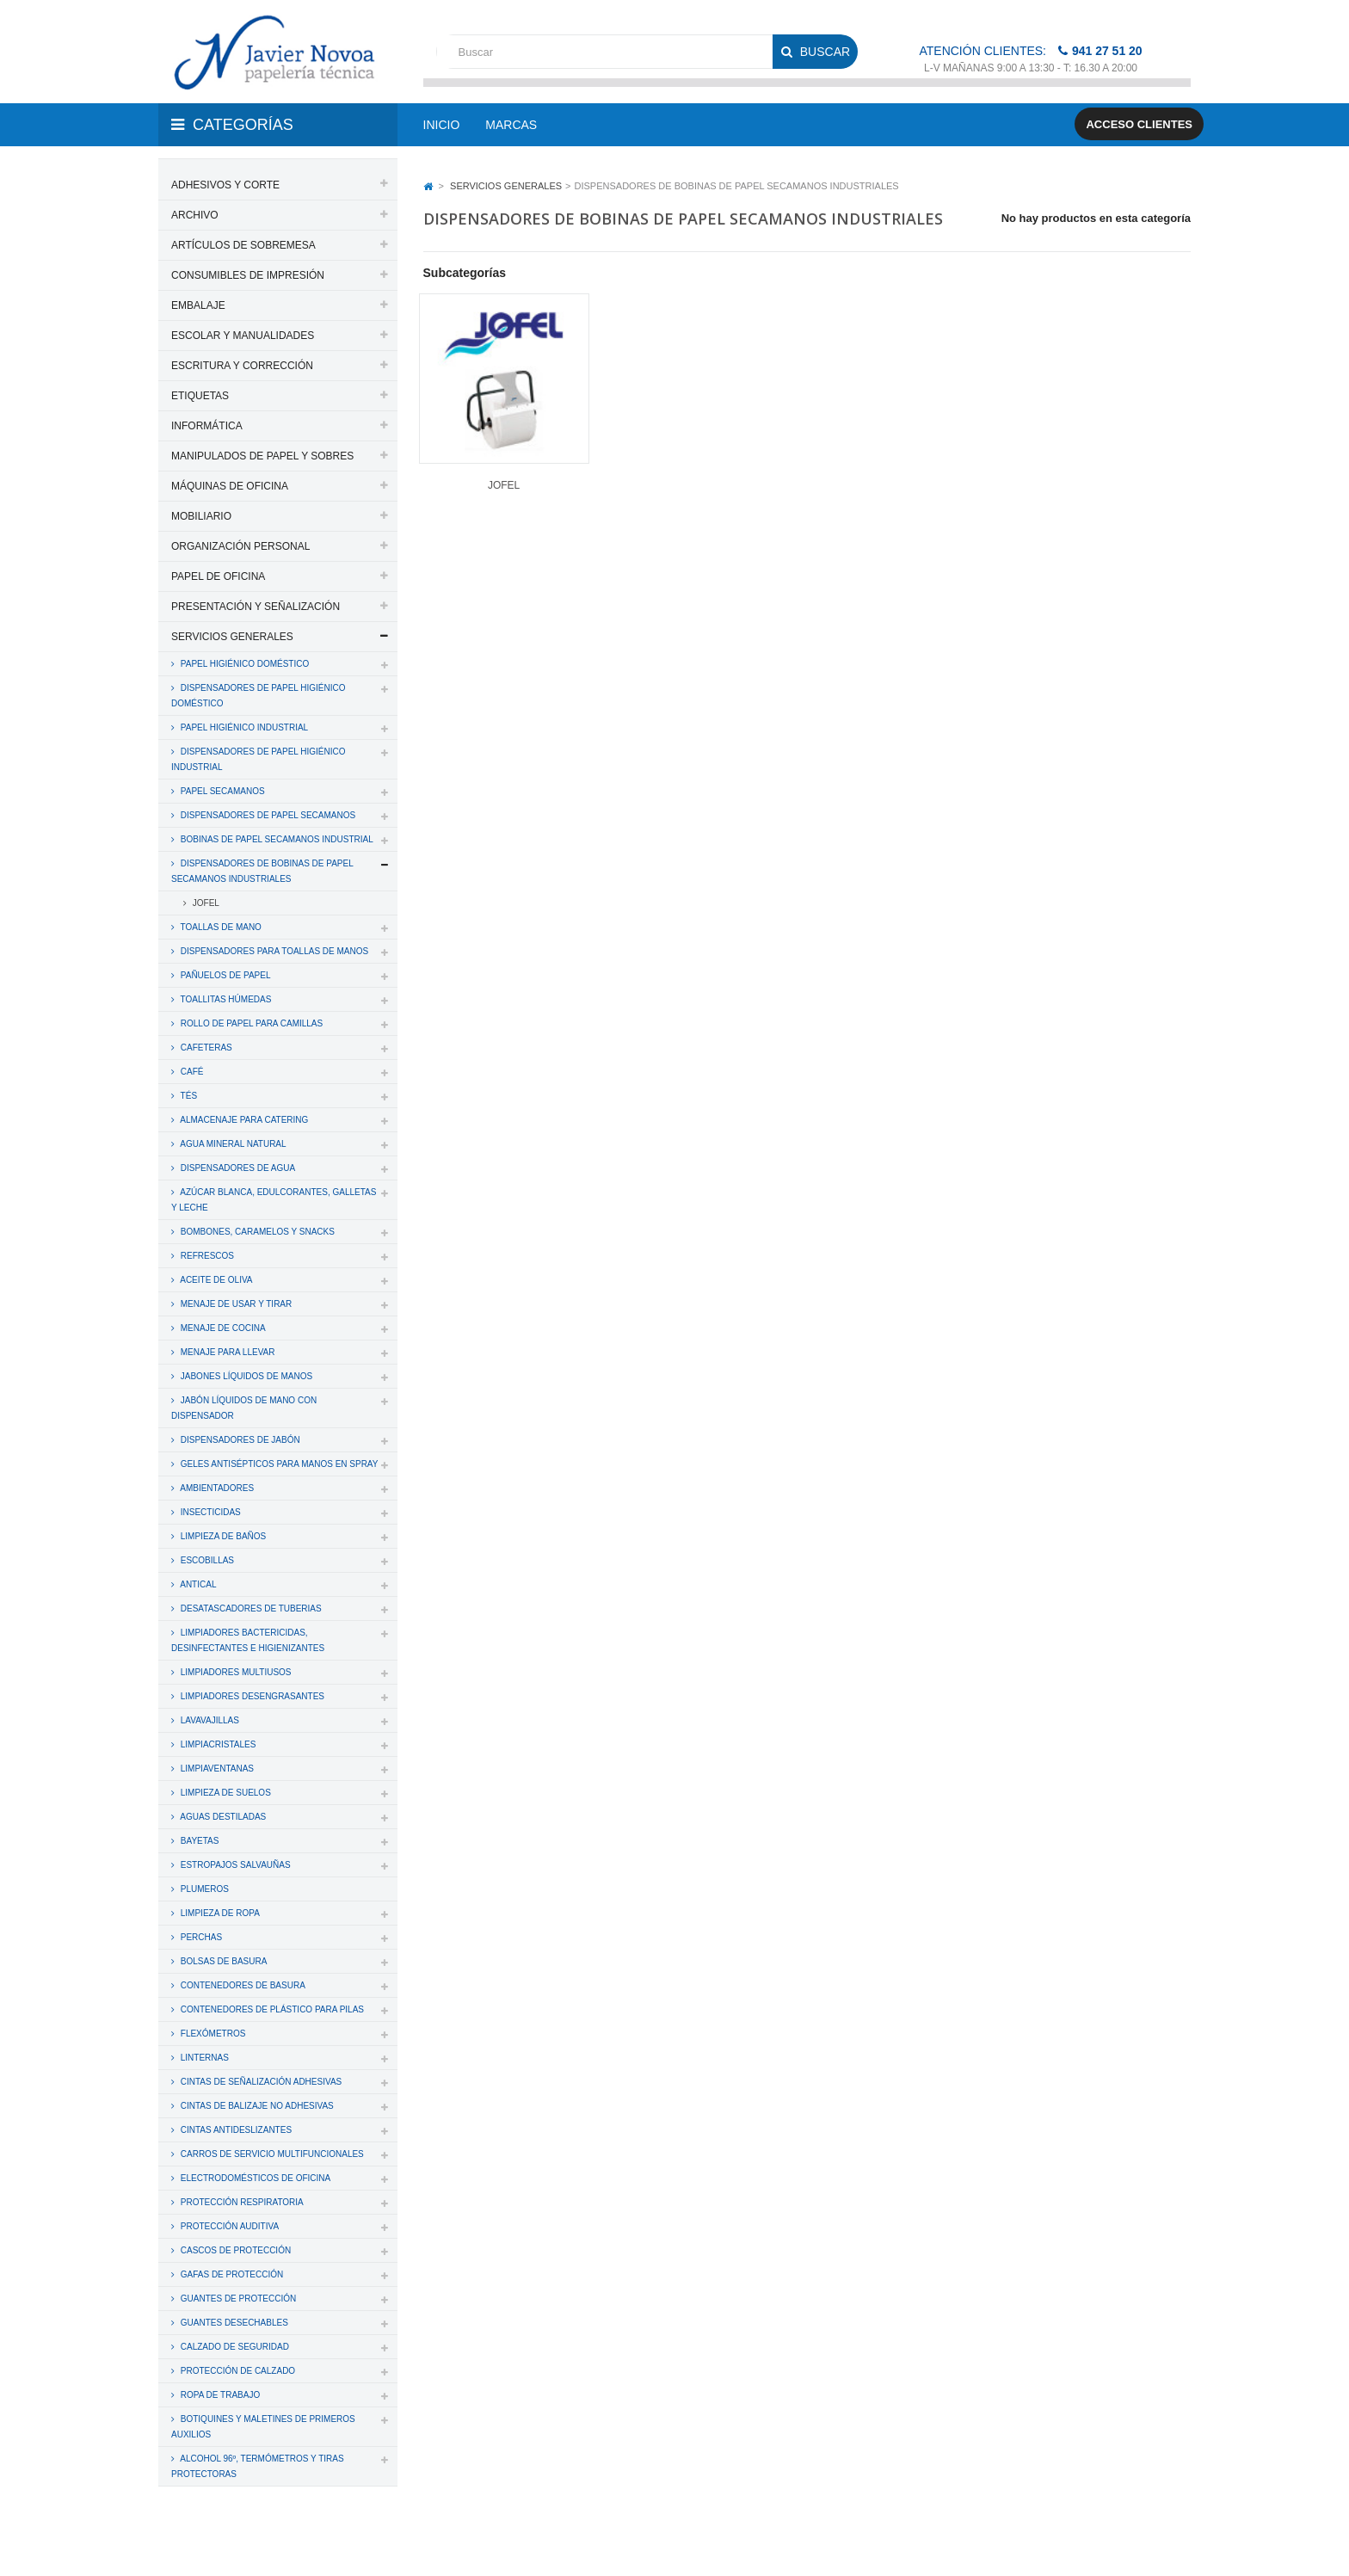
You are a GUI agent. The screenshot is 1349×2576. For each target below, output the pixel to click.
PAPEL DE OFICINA (218, 576)
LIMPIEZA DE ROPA (219, 1913)
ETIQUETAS (200, 396)
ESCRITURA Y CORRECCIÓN (242, 366)
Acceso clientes (1139, 124)
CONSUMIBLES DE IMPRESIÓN (247, 275)
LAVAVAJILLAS (208, 1720)
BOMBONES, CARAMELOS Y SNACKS (256, 1231)
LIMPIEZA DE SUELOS (224, 1792)
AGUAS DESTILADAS (222, 1816)
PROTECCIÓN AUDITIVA (228, 2226)
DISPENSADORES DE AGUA (236, 1168)
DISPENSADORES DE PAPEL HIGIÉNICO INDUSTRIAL (258, 759)
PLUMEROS (203, 1889)
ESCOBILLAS (206, 1560)
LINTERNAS (203, 2057)
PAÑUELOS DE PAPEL (224, 975)
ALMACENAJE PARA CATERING (243, 1120)
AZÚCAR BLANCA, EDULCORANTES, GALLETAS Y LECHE (273, 1199)
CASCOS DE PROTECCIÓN (234, 2250)
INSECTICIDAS (209, 1512)
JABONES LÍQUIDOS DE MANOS (245, 1376)
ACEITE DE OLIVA (215, 1280)
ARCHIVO (195, 215)
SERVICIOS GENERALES (232, 637)
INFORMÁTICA (207, 426)
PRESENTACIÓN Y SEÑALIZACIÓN (255, 607)
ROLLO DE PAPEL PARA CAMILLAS (250, 1023)
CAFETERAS (205, 1047)
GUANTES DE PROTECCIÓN (237, 2298)
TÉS (187, 1095)
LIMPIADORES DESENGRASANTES (251, 1696)
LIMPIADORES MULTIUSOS (235, 1672)
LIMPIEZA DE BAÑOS (222, 1536)
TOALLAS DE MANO (220, 927)
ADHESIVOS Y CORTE (225, 185)
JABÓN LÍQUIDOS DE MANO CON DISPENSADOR (244, 1408)
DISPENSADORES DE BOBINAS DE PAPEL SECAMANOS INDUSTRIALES (262, 871)
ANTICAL (197, 1584)
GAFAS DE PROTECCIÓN (230, 2274)
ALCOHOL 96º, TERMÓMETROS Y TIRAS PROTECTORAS (257, 2466)
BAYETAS (198, 1841)
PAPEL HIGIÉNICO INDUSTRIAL (243, 727)
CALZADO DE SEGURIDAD (233, 2346)
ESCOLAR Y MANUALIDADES (242, 336)
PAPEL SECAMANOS (221, 791)
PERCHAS (200, 1937)
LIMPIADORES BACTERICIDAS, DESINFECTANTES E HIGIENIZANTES (247, 1640)
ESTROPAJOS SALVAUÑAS (234, 1865)
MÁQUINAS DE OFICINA (229, 486)
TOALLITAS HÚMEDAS (224, 999)
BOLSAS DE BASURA (222, 1961)
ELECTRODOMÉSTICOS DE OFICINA (254, 2178)
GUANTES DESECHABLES (233, 2322)
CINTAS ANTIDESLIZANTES (235, 2130)
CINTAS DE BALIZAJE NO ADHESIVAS (256, 2106)
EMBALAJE (198, 305)
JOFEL (204, 903)
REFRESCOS (206, 1255)
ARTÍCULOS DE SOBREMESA (243, 245)
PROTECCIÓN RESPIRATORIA (241, 2202)
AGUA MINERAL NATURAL (232, 1144)
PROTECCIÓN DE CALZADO (236, 2371)
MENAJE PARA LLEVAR (226, 1352)
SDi (1168, 2540)
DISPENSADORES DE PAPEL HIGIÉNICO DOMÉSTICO (258, 695)
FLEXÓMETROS (211, 2033)
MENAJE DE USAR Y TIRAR (235, 1304)
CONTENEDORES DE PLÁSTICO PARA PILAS (271, 2009)
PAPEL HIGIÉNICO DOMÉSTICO (243, 664)
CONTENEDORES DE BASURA (241, 1985)
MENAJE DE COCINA (222, 1328)
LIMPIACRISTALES (217, 1744)
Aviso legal (676, 2540)
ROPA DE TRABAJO (219, 2395)
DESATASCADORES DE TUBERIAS (250, 1608)
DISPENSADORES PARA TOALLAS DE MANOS (273, 951)
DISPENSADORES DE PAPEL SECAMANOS (266, 815)
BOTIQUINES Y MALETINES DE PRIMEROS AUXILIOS (263, 2426)
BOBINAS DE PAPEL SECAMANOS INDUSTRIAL (275, 839)
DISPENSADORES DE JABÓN (239, 1440)
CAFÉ (190, 1071)
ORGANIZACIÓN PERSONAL (240, 546)
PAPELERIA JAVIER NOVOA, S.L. (275, 2540)
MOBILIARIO (201, 516)
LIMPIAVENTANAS (216, 1768)
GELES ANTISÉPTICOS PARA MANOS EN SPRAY (278, 1464)
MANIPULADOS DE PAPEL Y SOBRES (262, 456)
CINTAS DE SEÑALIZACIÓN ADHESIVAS (260, 2081)
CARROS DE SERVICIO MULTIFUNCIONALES (271, 2154)
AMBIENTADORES (216, 1488)
